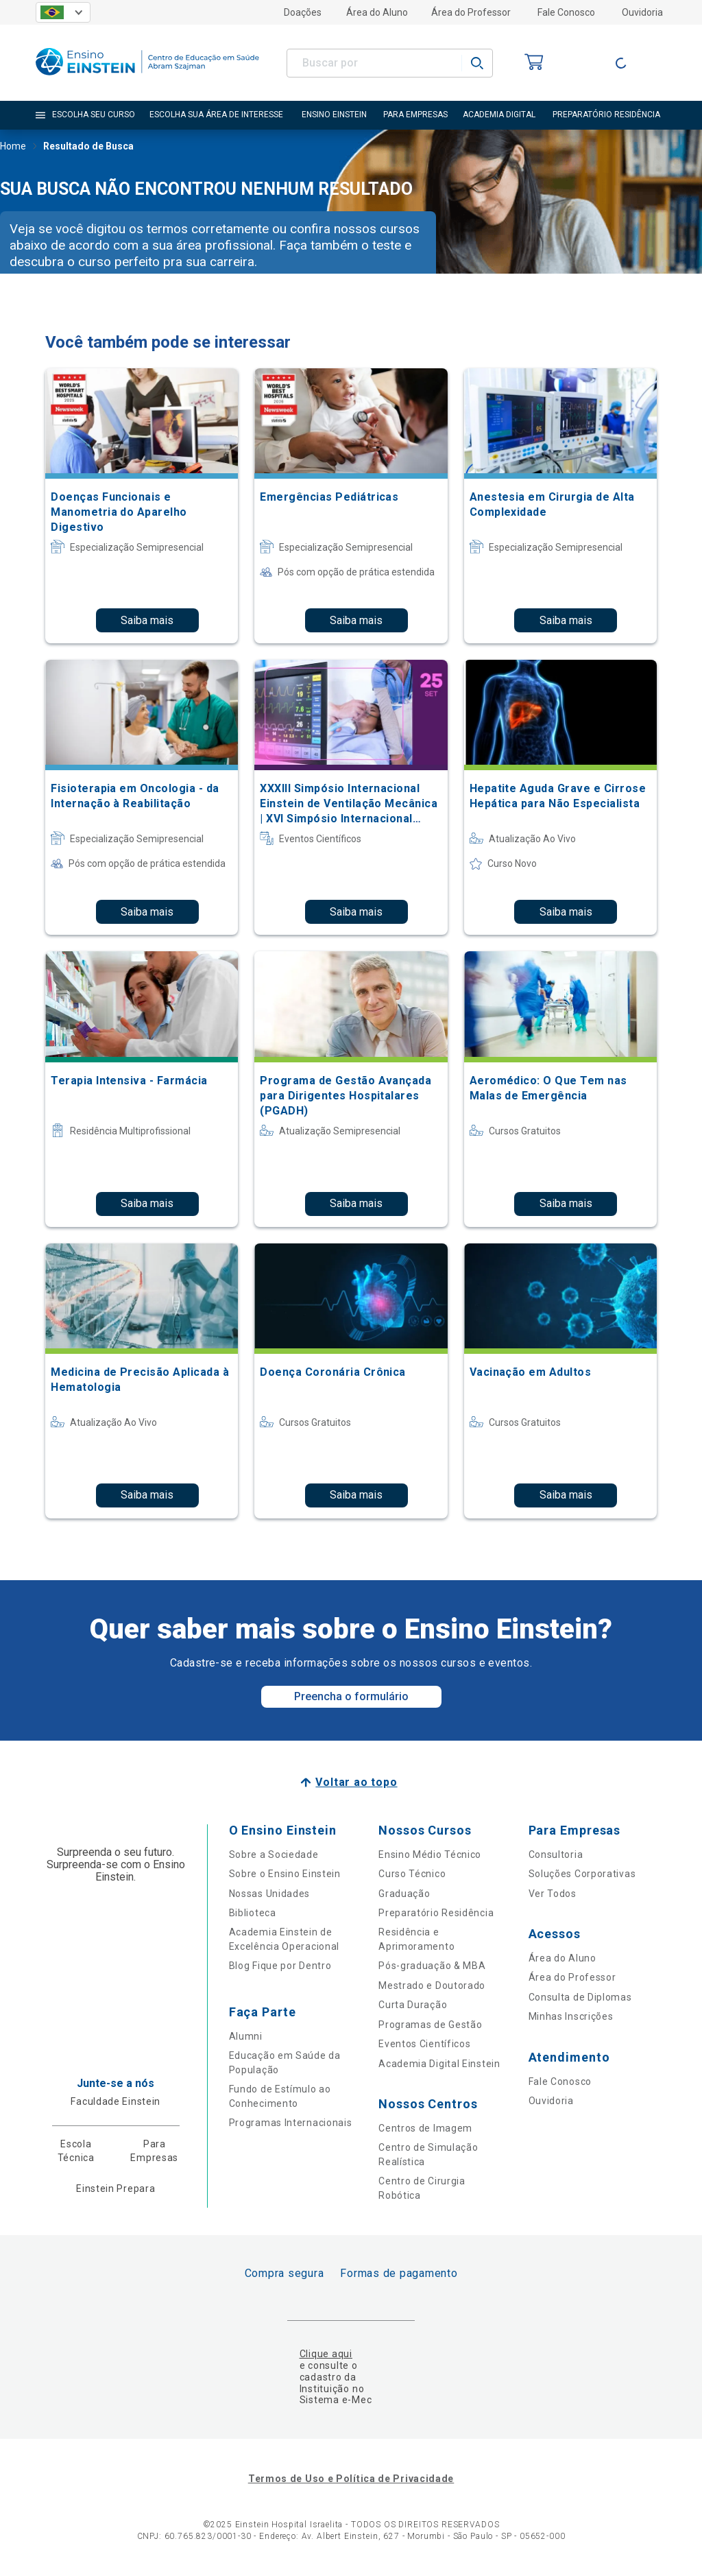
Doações (303, 12)
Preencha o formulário (351, 1696)
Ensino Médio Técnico (429, 1854)
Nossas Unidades (270, 1893)
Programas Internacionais (290, 2122)
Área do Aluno (377, 12)
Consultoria (556, 1854)
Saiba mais (147, 620)
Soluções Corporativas (582, 1873)
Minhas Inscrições (571, 2016)
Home (13, 147)
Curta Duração (412, 2004)
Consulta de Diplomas (580, 1997)
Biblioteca (252, 1912)
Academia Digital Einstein (439, 2063)
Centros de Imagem (425, 2128)
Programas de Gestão (430, 2024)
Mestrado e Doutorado (431, 1985)
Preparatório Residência (436, 1912)
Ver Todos (553, 1893)
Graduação (404, 1893)
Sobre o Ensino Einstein (285, 1873)
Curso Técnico (412, 1873)
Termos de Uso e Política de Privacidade (351, 2478)
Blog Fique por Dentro (280, 1965)
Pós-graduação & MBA (431, 1965)
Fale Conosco (566, 12)
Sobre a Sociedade (274, 1854)
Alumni (246, 2036)
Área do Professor (471, 12)
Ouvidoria (642, 12)
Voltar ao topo (356, 1782)
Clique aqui (326, 2353)
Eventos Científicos (424, 2043)
